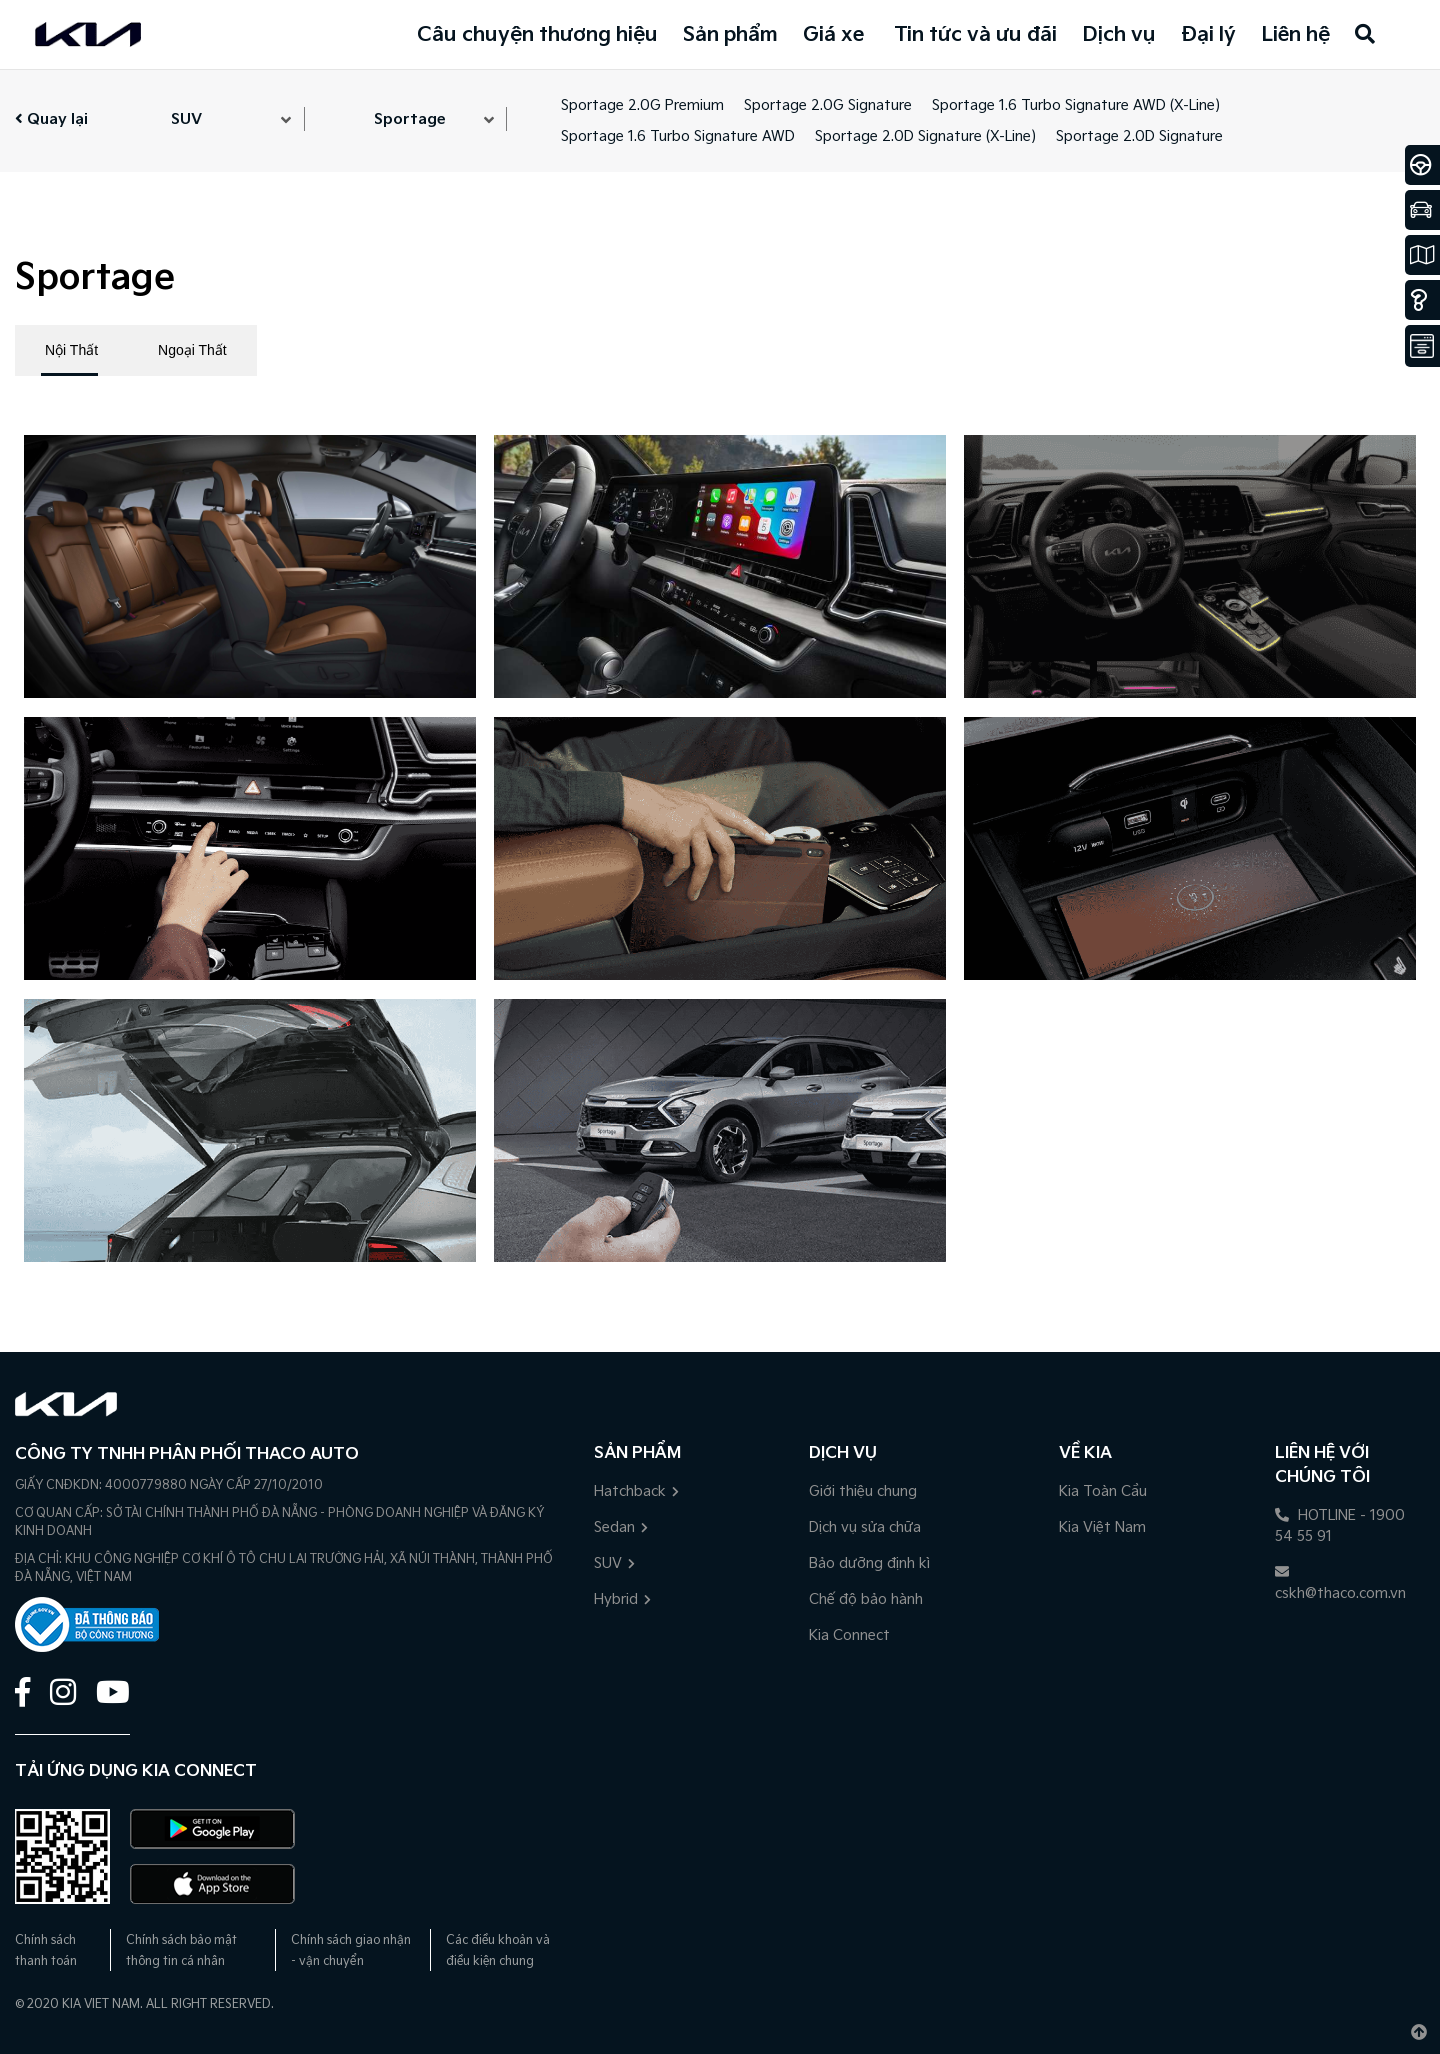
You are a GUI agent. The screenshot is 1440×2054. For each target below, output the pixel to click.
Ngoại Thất (192, 350)
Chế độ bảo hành (866, 1599)
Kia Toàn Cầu (1103, 1491)
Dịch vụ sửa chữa (865, 1527)
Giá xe (833, 35)
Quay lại (51, 119)
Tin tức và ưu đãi (975, 35)
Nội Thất (71, 350)
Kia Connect (849, 1635)
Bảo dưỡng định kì (869, 1563)
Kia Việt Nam (1102, 1527)
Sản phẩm (730, 35)
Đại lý (1208, 35)
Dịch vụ (1119, 35)
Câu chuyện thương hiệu (537, 35)
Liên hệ (1295, 35)
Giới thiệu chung (863, 1491)
